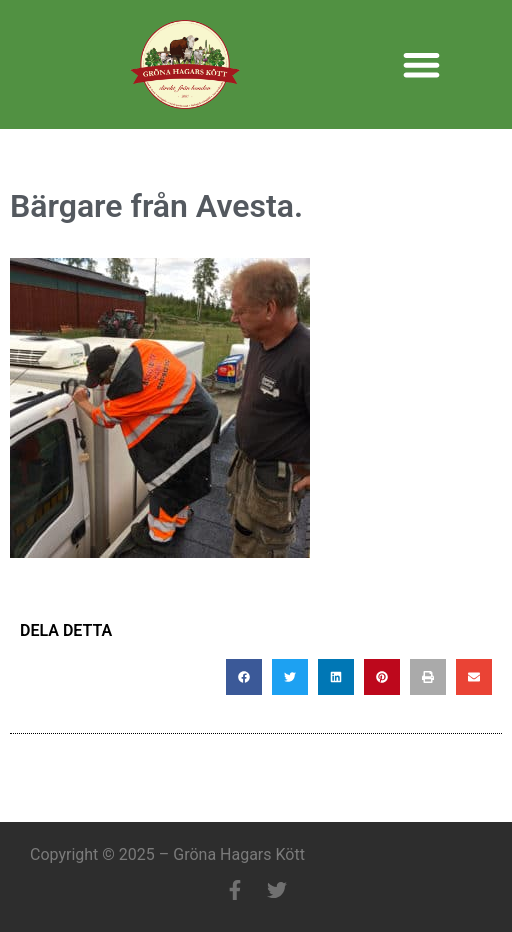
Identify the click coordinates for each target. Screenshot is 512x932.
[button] (421, 64)
